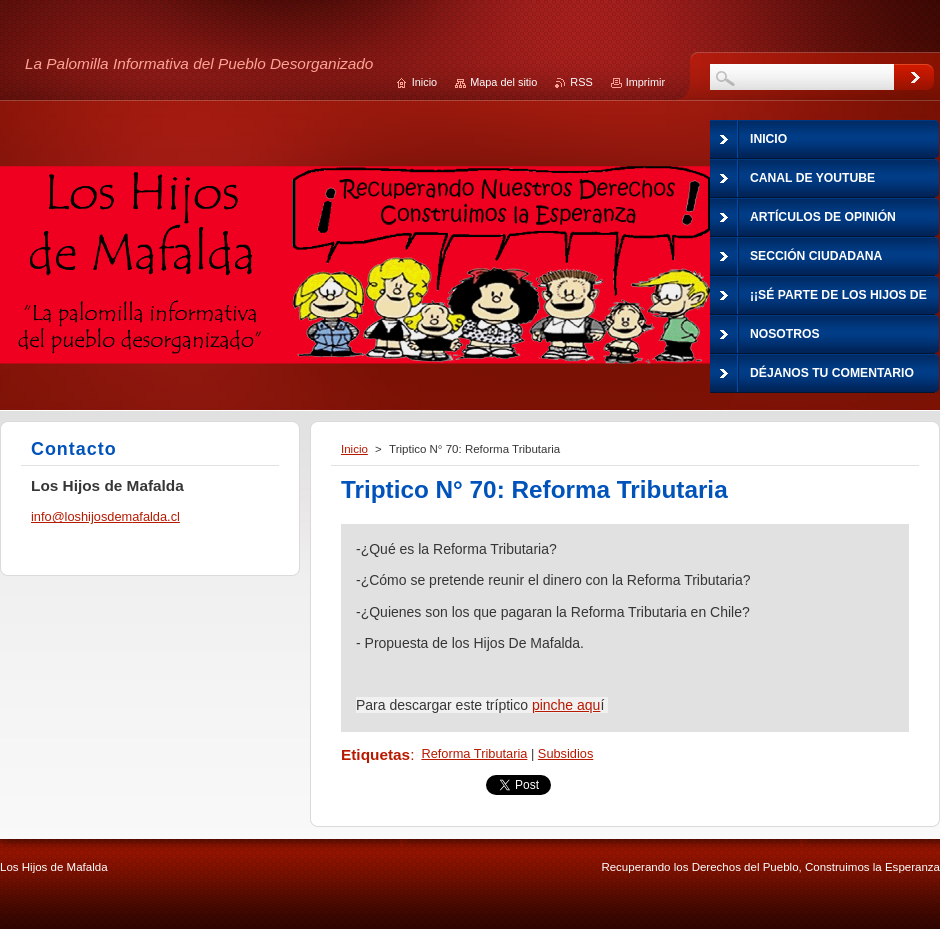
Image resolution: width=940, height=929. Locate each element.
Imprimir (645, 82)
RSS (581, 82)
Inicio (354, 449)
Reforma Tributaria (474, 753)
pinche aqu (566, 705)
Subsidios (566, 753)
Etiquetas (375, 754)
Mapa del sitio (503, 82)
